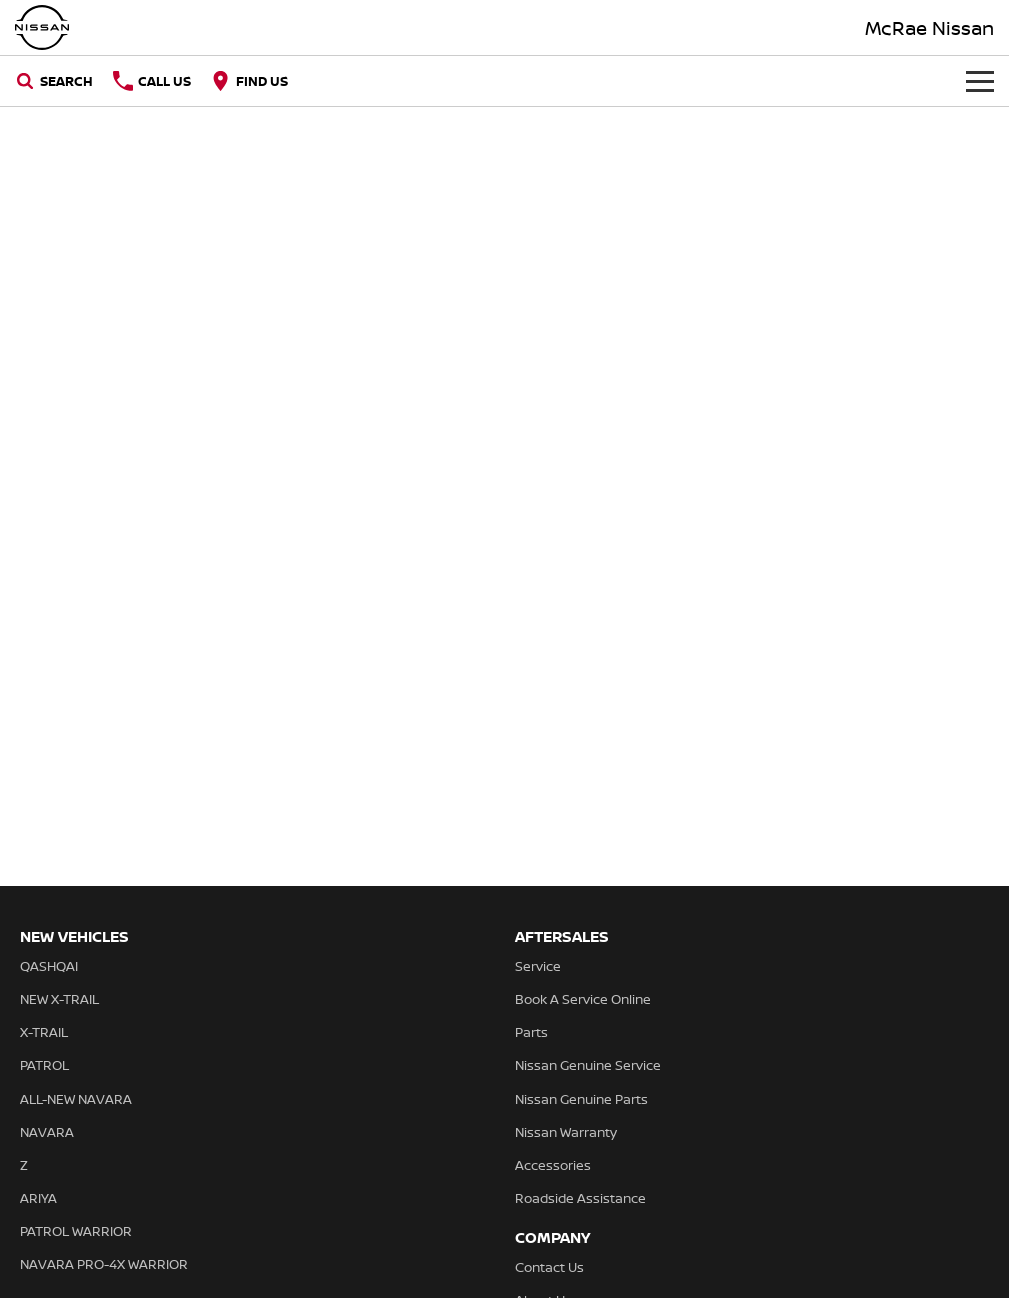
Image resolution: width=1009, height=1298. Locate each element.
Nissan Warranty (566, 1132)
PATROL (44, 1065)
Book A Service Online (583, 999)
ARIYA (38, 1198)
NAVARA (47, 1132)
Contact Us (549, 1267)
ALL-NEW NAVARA (76, 1099)
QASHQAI (49, 966)
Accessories (553, 1165)
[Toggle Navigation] (980, 81)
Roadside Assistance (580, 1198)
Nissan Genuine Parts (581, 1099)
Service (538, 966)
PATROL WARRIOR (76, 1231)
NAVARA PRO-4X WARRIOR (104, 1264)
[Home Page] (42, 27)
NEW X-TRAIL (59, 999)
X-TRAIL (44, 1032)
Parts (531, 1032)
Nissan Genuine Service (588, 1065)
